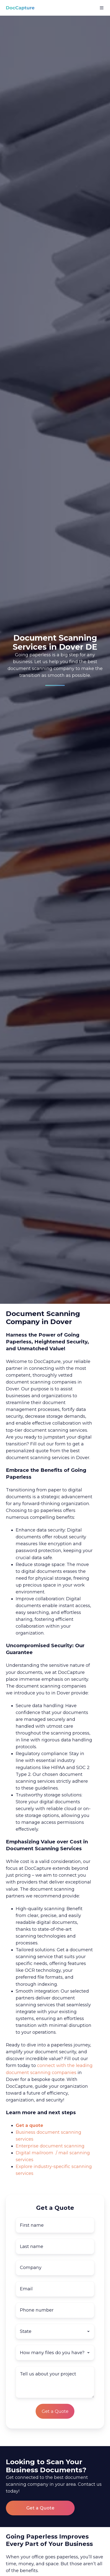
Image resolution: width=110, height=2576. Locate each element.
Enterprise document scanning (50, 2146)
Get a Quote (40, 2508)
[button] (101, 7)
